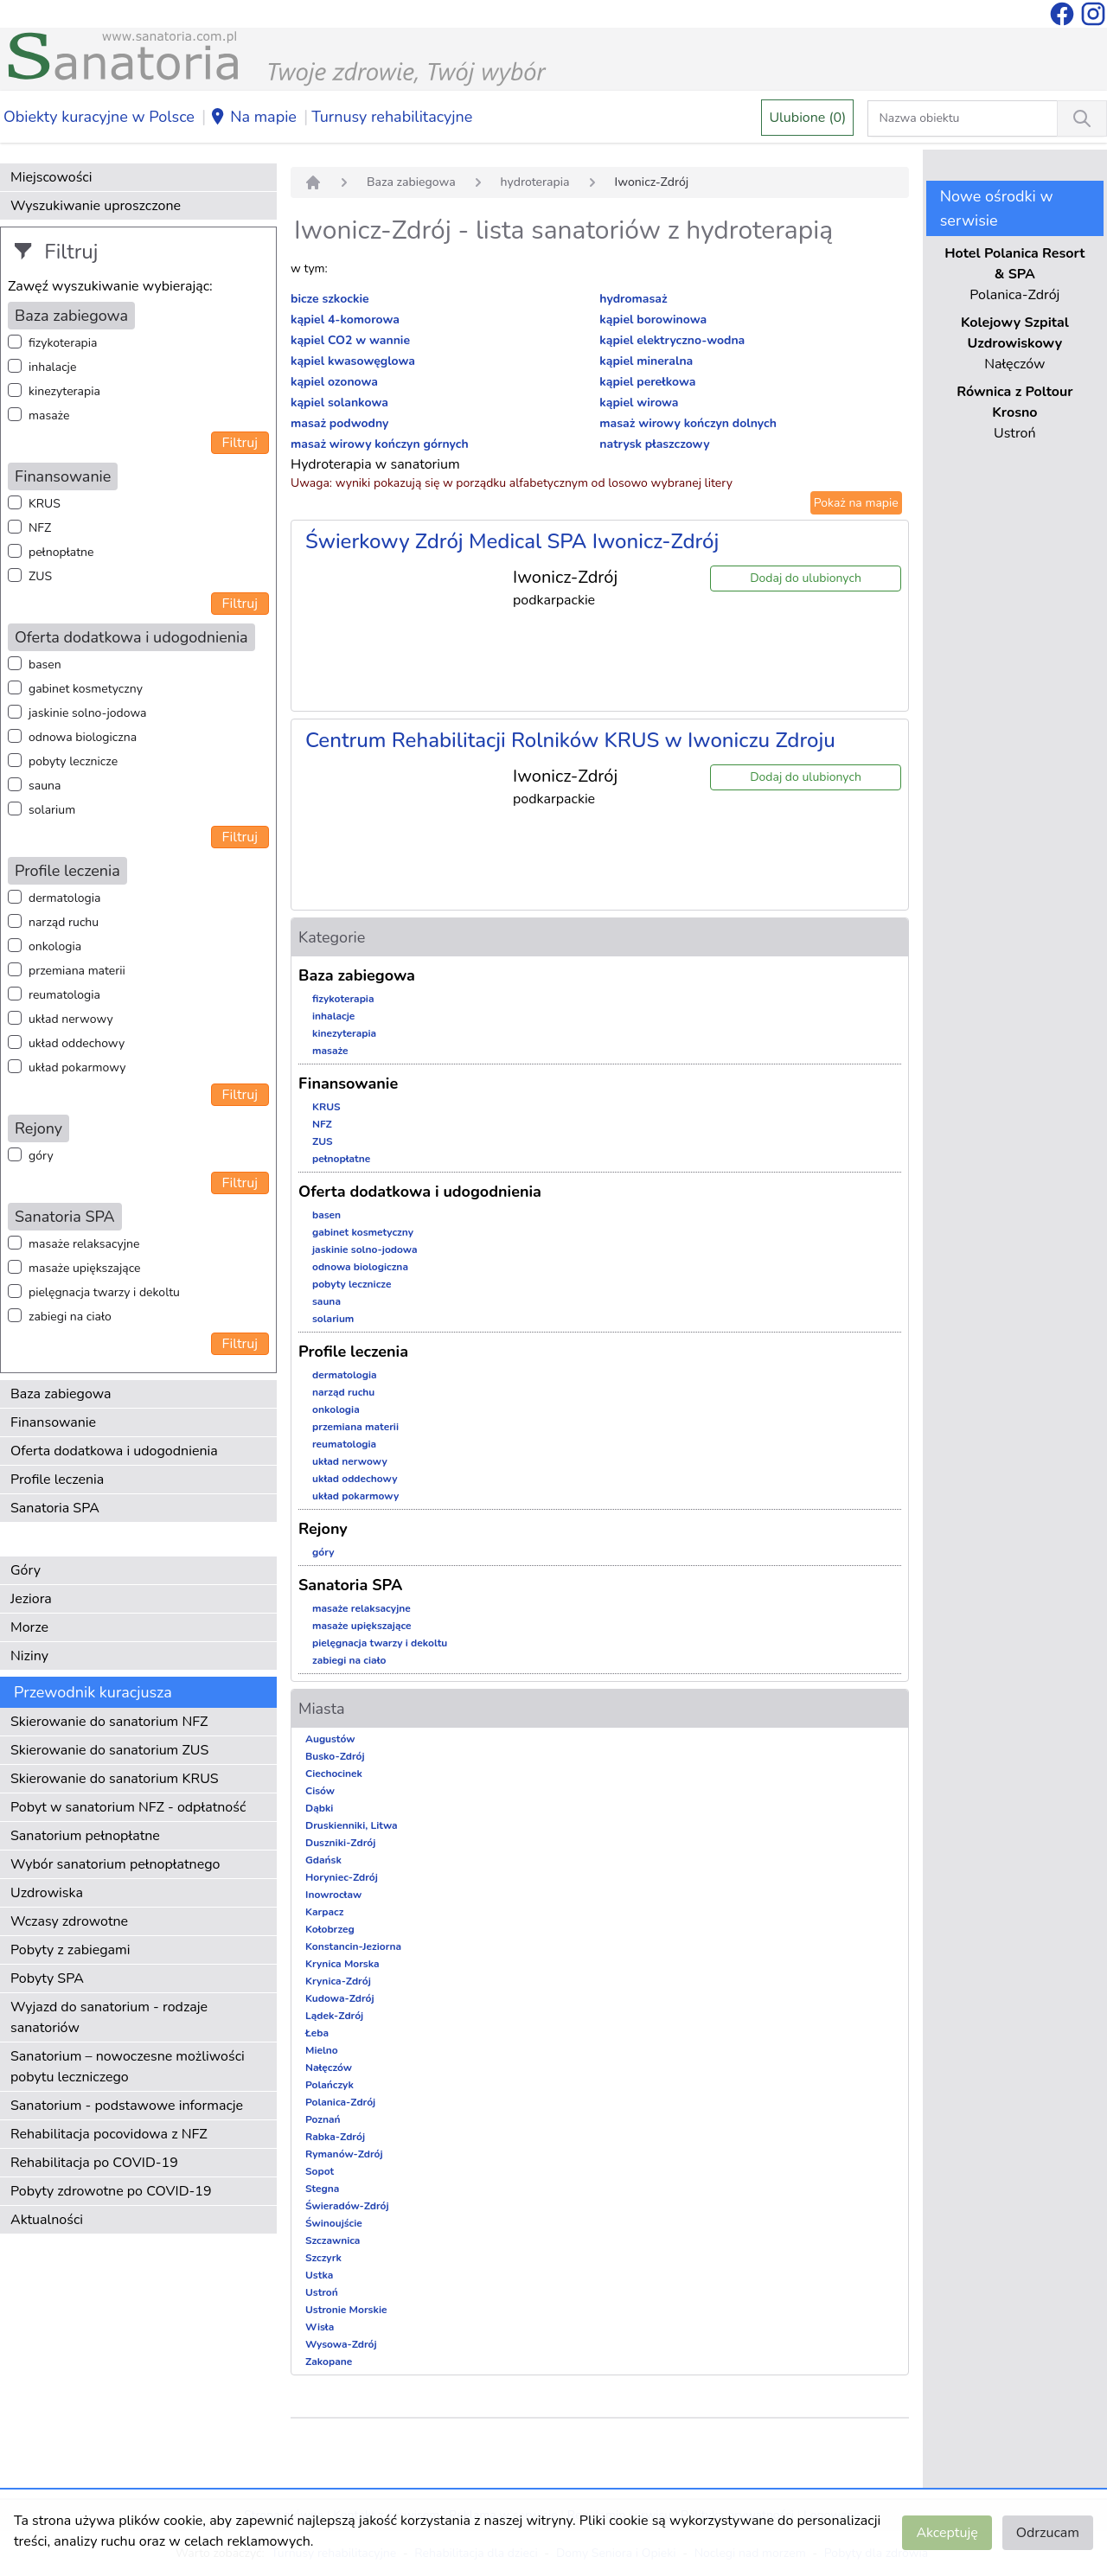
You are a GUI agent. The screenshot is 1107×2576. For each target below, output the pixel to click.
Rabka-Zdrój (335, 2137)
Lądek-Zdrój (334, 2016)
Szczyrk (323, 2258)
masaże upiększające (85, 1268)
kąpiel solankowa (339, 402)
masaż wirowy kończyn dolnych (688, 423)
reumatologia (64, 995)
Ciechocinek (333, 1773)
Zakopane (328, 2361)
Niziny (29, 1655)
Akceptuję (946, 2532)
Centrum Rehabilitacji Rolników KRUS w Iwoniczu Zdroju (570, 740)
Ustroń (321, 2292)
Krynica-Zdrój (338, 1981)
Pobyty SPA (47, 1978)
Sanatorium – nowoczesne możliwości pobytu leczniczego (127, 2067)
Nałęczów (328, 2067)
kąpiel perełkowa (647, 382)
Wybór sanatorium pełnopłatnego (115, 1864)
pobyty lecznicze (73, 761)
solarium (52, 810)
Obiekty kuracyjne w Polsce (99, 116)
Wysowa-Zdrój (341, 2344)
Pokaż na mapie (856, 503)
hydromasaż (633, 299)
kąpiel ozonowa (334, 382)
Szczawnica (332, 2240)
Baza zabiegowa (61, 1393)
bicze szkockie (330, 299)
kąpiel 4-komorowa (345, 319)
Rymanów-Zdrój (344, 2154)
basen (45, 664)
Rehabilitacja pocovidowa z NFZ (109, 2134)
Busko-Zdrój (335, 1756)
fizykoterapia (63, 343)
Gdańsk (323, 1860)
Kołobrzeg (330, 1929)
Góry (25, 1570)
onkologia (55, 946)
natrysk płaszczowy (654, 444)
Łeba (317, 2033)
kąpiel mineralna (646, 361)
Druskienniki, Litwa (351, 1825)
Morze (29, 1627)
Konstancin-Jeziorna (353, 1946)
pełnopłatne (61, 552)
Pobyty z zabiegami (70, 1949)
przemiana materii (77, 970)
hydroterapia (535, 182)
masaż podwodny (339, 423)
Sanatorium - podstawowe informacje (126, 2105)
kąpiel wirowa (638, 402)
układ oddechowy (77, 1043)
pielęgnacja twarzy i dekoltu (104, 1292)
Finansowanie (53, 1422)
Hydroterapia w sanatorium (375, 464)
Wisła (319, 2327)
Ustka (319, 2275)
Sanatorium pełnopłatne (85, 1835)
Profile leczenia (57, 1479)
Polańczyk (329, 2085)
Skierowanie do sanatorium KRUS (114, 1778)
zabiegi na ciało (70, 1316)
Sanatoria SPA (54, 1508)
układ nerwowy (71, 1019)
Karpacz (324, 1912)
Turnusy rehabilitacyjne (391, 116)
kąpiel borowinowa (653, 319)
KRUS (45, 503)
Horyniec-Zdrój (341, 1877)
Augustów (330, 1739)
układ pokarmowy (77, 1067)
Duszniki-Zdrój (340, 1843)
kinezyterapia (64, 391)
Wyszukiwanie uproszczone (95, 205)
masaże (49, 415)
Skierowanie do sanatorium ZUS (109, 1750)
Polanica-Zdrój (340, 2102)
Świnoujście (333, 2223)
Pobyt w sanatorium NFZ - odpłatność (128, 1807)
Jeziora (31, 1598)
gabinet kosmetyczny (86, 689)
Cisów (320, 1791)
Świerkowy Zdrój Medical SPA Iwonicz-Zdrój (512, 541)
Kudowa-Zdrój (339, 1998)
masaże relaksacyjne (84, 1244)
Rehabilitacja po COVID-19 (94, 2162)
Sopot (319, 2171)
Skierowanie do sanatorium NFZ (109, 1721)
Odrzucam (1047, 2532)
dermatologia (64, 898)
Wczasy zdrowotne (69, 1921)
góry (41, 1155)
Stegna (322, 2189)
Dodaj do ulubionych (805, 578)
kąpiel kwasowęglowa (353, 361)
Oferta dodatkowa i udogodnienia (114, 1451)
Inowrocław (333, 1895)
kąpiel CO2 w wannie (350, 340)
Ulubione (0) (807, 117)
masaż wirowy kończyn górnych (380, 444)
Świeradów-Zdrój (347, 2206)
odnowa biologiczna (83, 737)
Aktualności (46, 2219)
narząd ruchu (64, 922)
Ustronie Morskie (346, 2310)
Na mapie (253, 117)
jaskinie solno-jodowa (88, 713)
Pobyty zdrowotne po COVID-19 (111, 2191)
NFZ (40, 528)
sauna (45, 785)
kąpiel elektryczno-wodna (672, 340)
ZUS (40, 576)
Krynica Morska (342, 1964)
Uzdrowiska (46, 1892)
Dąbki (319, 1808)
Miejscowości (51, 177)
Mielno (321, 2050)
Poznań (323, 2119)
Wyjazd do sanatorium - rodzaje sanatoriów (109, 2017)
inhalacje (52, 367)
